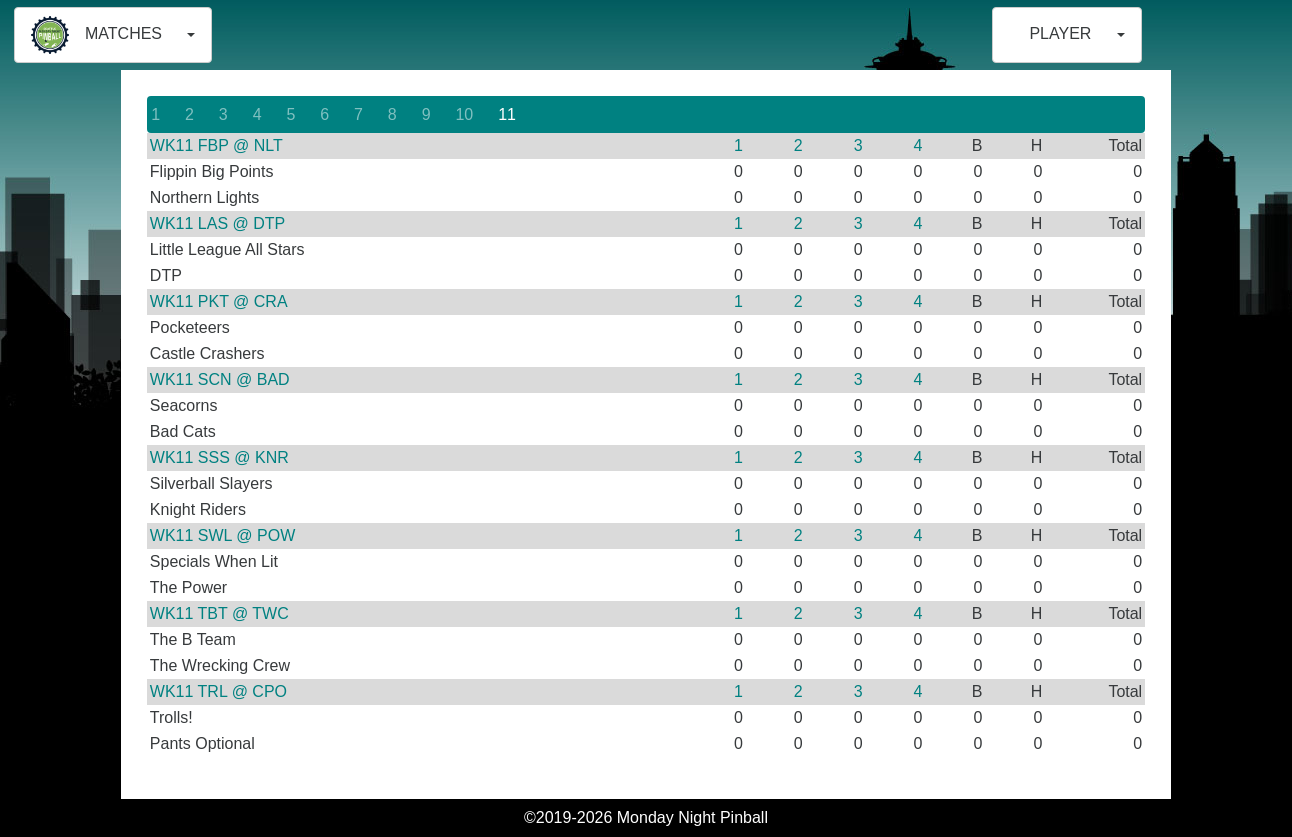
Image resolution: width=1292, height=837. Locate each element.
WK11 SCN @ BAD (220, 379)
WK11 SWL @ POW (222, 535)
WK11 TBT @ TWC (219, 613)
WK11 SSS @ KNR (219, 457)
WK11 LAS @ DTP (217, 223)
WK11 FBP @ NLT (216, 145)
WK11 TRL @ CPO (218, 691)
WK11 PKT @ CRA (219, 301)
